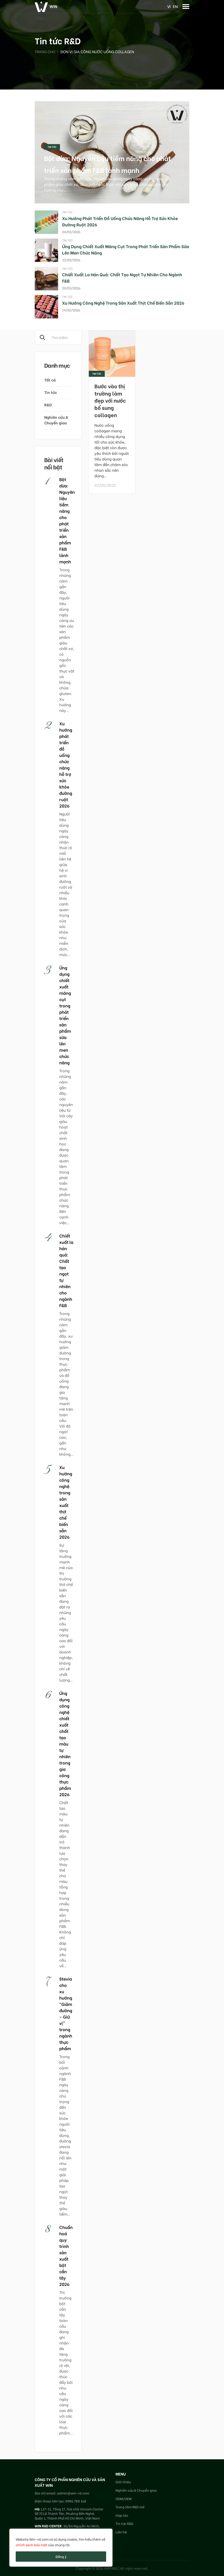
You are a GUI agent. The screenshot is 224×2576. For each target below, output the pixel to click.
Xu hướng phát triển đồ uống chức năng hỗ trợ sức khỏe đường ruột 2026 (65, 764)
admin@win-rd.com (73, 2492)
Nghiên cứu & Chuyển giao (56, 419)
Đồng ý (61, 2556)
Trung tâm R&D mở (130, 2506)
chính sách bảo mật (31, 2544)
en (175, 6)
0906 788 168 (75, 2500)
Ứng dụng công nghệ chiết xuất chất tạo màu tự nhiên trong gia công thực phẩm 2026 (65, 1743)
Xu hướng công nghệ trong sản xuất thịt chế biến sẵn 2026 (123, 302)
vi (169, 6)
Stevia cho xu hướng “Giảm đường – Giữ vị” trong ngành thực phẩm (65, 2013)
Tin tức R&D (124, 2523)
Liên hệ (121, 2531)
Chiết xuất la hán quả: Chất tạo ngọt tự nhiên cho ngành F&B (66, 1270)
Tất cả (50, 379)
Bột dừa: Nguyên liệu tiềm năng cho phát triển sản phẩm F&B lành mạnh (67, 520)
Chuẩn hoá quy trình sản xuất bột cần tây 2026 (66, 2255)
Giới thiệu (123, 2481)
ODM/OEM (124, 2498)
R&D (48, 404)
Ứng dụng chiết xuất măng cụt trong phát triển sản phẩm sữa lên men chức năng (65, 1015)
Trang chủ (45, 51)
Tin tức (52, 147)
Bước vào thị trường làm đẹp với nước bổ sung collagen (110, 400)
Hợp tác (122, 2515)
